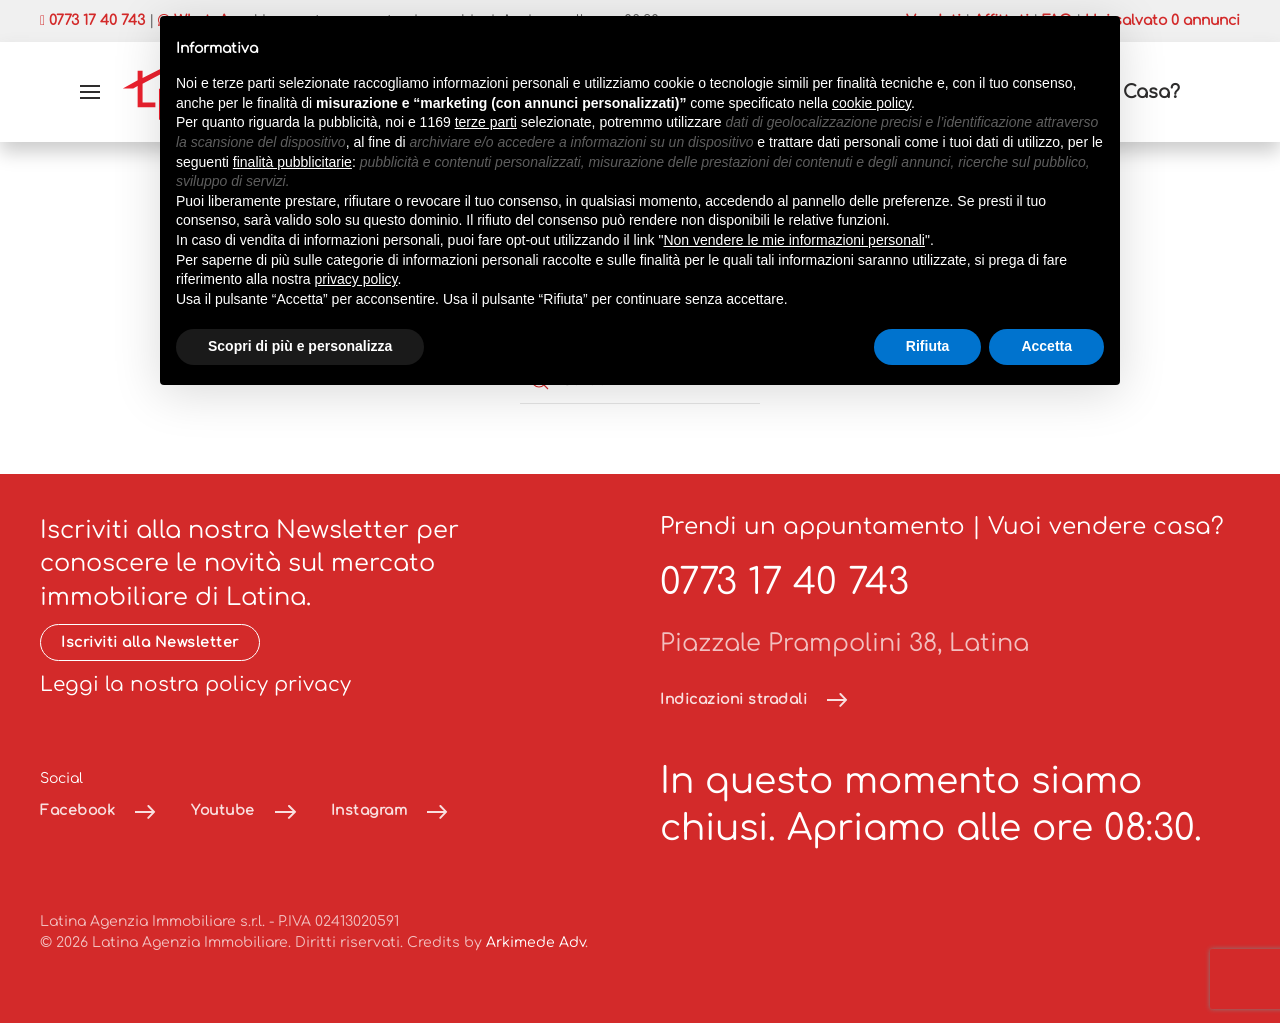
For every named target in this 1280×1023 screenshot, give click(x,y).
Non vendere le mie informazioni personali (793, 240)
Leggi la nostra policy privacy (195, 684)
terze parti (486, 122)
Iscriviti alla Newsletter (150, 642)
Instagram (369, 810)
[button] (90, 92)
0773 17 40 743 (784, 582)
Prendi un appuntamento (812, 526)
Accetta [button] (1046, 346)
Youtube (223, 810)
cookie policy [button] (871, 103)
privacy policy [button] (356, 279)
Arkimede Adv (535, 942)
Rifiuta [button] (928, 346)
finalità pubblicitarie (292, 162)
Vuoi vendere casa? (1106, 526)
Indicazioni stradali (733, 699)
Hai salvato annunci (1162, 20)
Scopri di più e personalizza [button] (300, 346)
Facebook (77, 810)
